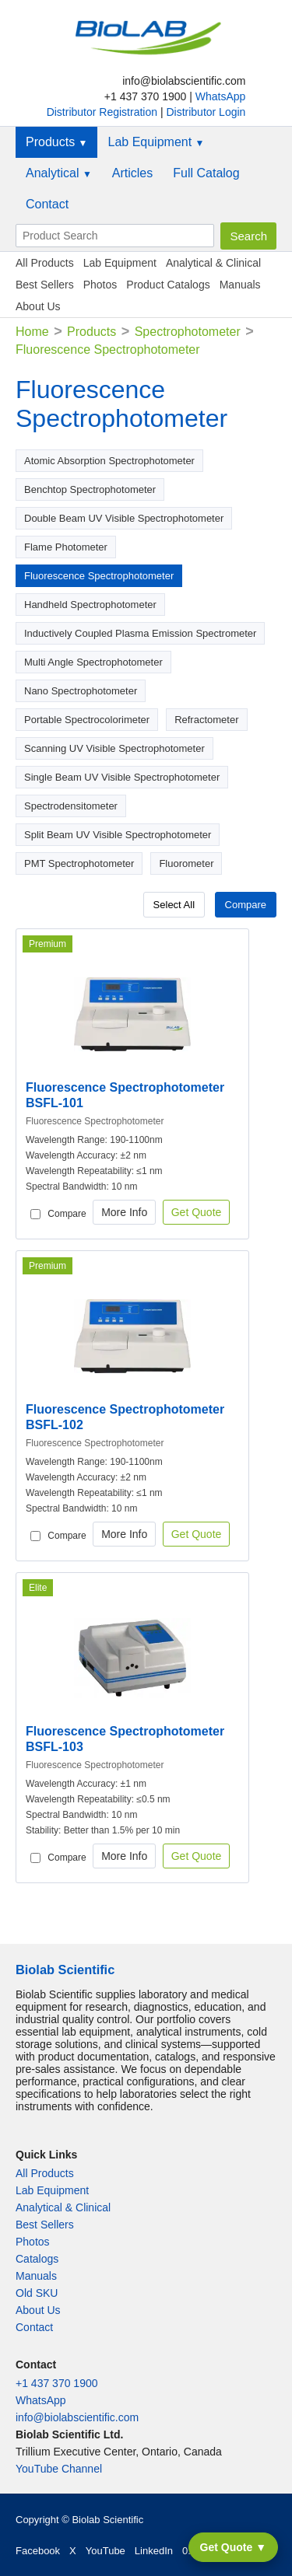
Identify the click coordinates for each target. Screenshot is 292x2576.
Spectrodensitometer (71, 806)
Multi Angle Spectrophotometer (93, 662)
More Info (124, 1212)
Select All (174, 905)
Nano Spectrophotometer (80, 691)
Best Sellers (45, 284)
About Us (38, 306)
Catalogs (37, 2259)
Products (56, 142)
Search (248, 236)
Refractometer (206, 719)
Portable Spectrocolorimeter (87, 719)
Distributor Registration (103, 112)
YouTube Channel (59, 2468)
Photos (100, 284)
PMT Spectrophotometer (79, 863)
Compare (245, 905)
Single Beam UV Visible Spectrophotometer (122, 777)
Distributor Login (205, 112)
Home (32, 331)
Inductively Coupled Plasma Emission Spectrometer (140, 633)
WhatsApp (220, 96)
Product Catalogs (167, 284)
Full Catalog (206, 173)
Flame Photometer (65, 547)
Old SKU (37, 2293)
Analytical (59, 173)
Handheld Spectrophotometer (90, 604)
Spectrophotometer (188, 331)
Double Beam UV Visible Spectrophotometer (123, 518)
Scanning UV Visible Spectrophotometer (114, 748)
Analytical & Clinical (213, 263)
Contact (47, 204)
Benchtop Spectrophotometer (90, 489)
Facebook (38, 2551)
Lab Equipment (155, 142)
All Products (45, 263)
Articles (132, 173)
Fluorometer (186, 863)
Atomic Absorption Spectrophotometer (109, 461)
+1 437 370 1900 (57, 2383)
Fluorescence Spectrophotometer (99, 576)
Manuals (240, 284)
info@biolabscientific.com (77, 2417)
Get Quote (196, 1212)
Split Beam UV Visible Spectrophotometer (117, 835)
